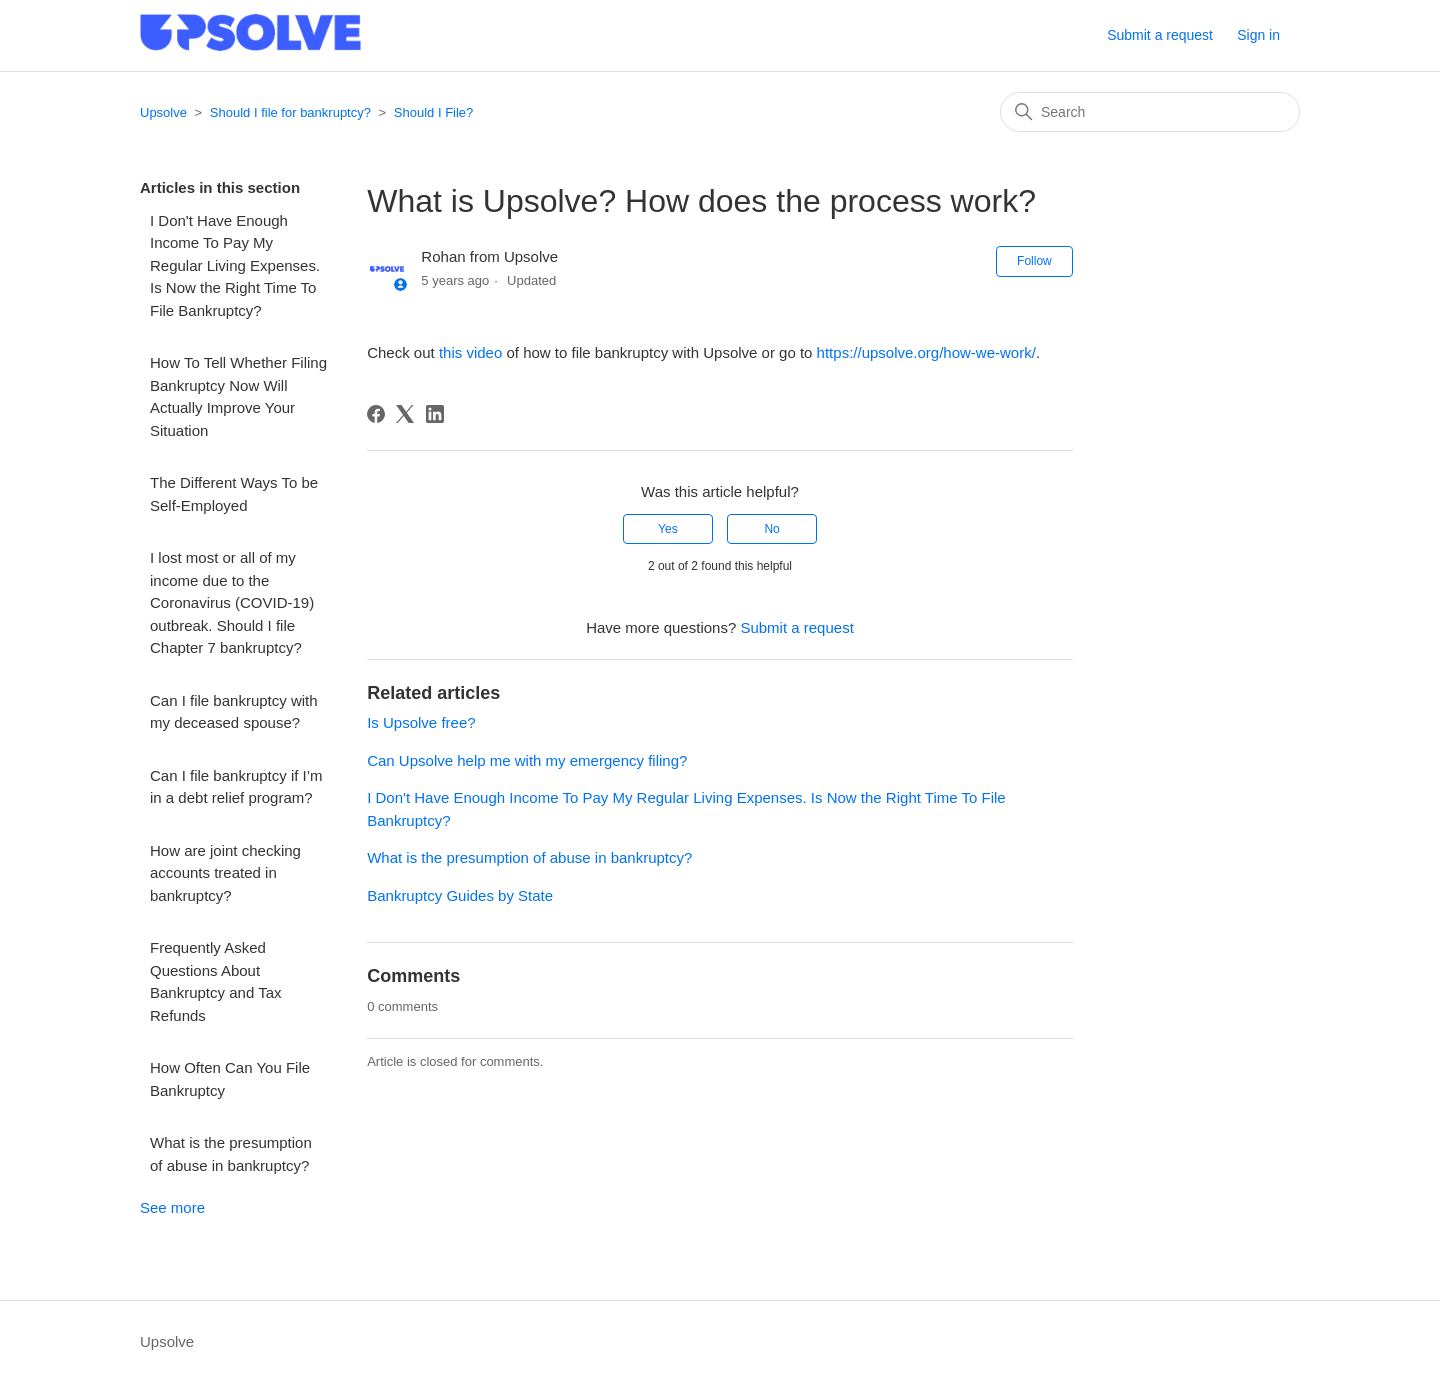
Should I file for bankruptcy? (290, 112)
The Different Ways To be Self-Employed (234, 494)
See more (172, 1207)
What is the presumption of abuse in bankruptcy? (231, 1154)
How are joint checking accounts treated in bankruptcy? (225, 873)
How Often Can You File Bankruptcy (230, 1079)
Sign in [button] (1258, 35)
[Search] (1150, 112)
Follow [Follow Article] (1034, 261)
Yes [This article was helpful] (668, 529)
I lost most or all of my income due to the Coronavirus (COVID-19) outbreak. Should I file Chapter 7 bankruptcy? (232, 602)
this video (470, 352)
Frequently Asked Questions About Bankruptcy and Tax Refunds (215, 981)
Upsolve (163, 112)
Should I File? (434, 112)
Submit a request (1160, 35)
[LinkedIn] (435, 414)
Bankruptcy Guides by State (460, 895)
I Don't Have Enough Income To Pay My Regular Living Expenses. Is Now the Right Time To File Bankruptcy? (235, 265)
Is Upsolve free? (421, 722)
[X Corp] (405, 414)
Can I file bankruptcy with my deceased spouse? (234, 712)
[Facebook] (376, 414)
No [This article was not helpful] (771, 529)
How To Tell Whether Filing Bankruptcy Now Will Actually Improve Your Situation (238, 396)
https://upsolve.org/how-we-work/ (926, 352)
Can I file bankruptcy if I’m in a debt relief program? (236, 787)
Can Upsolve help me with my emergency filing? (527, 760)
